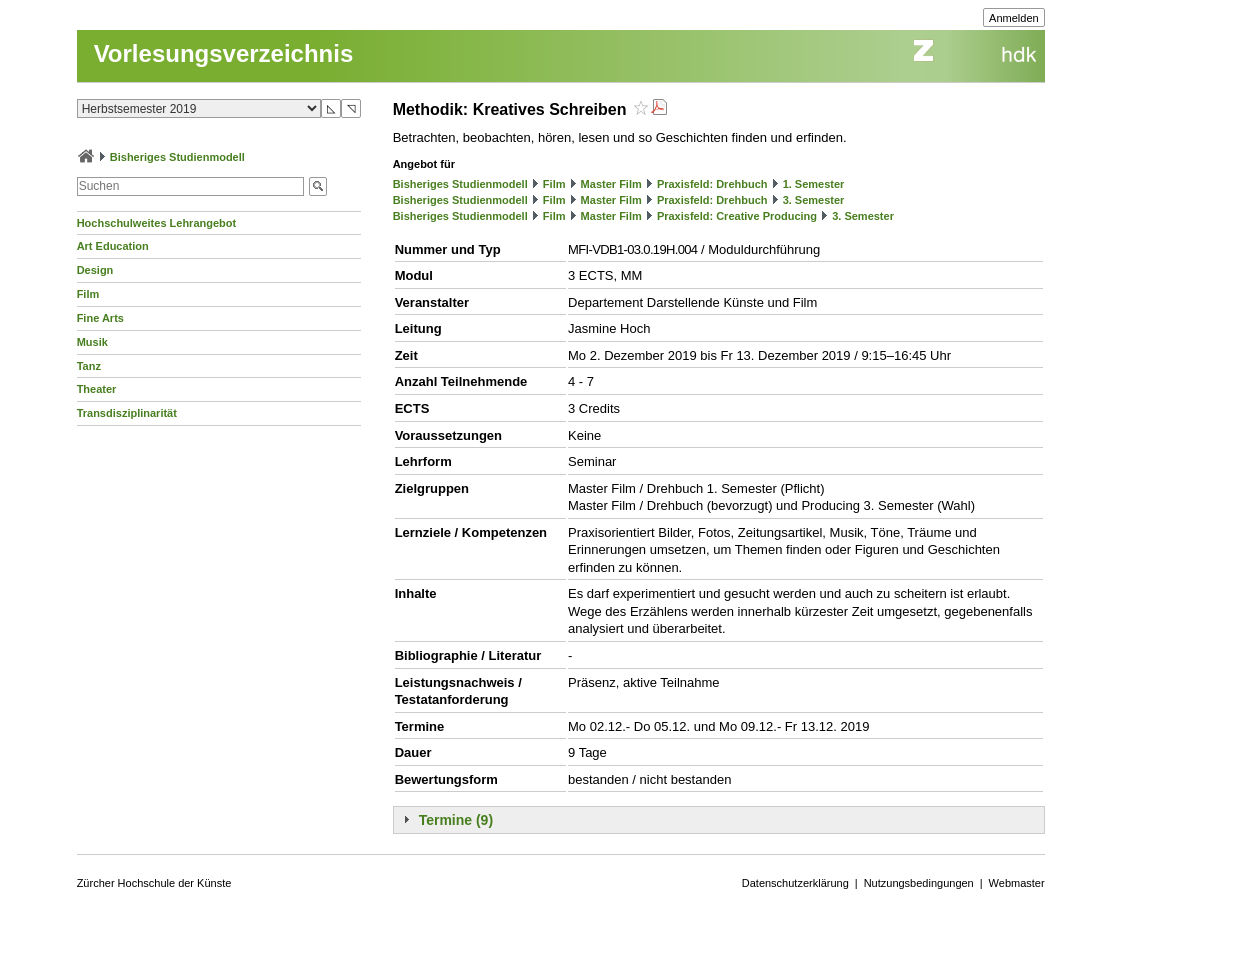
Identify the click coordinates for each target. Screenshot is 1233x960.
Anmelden (1014, 18)
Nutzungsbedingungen (919, 883)
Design (95, 270)
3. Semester (814, 200)
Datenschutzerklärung (795, 883)
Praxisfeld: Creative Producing (737, 216)
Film (88, 294)
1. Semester (814, 184)
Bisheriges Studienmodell (177, 157)
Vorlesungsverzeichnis (224, 53)
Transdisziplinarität (127, 413)
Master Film (611, 184)
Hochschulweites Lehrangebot (157, 223)
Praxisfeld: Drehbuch (712, 184)
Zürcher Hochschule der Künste (154, 883)
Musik (92, 342)
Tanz (89, 366)
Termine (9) (456, 820)
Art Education (113, 246)
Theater (97, 389)
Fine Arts (100, 318)
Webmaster (1017, 883)
